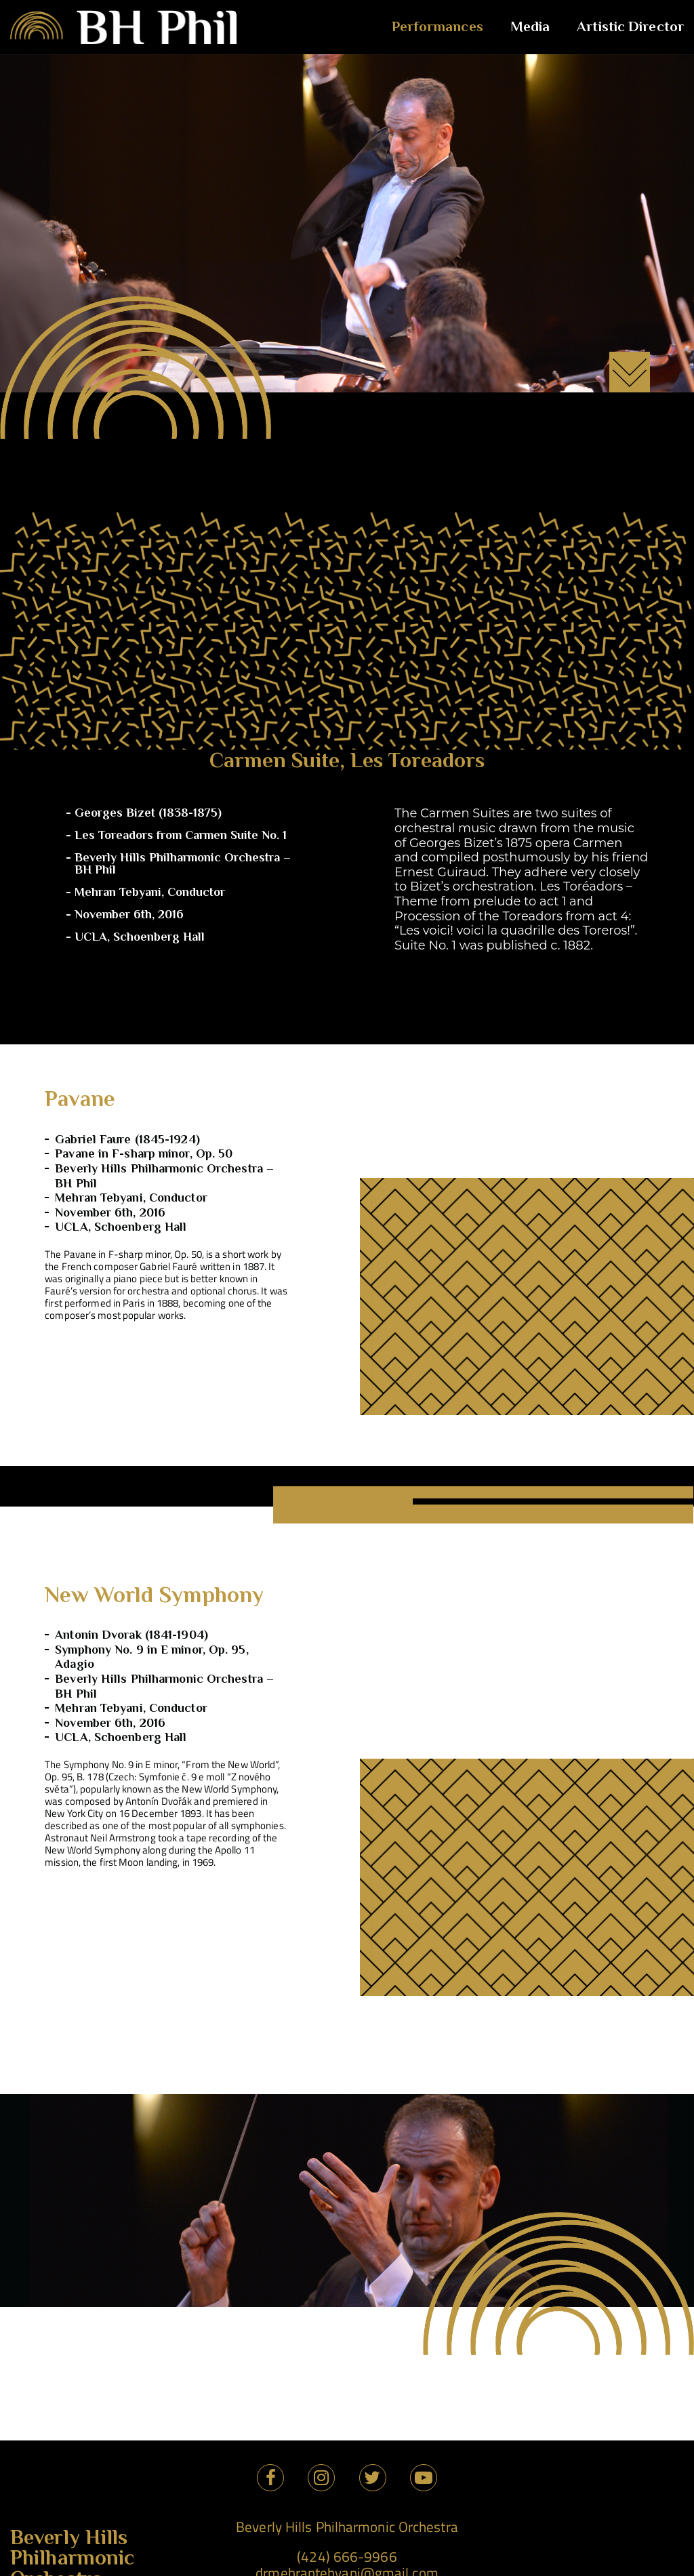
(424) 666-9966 (346, 2556)
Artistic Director (630, 27)
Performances (437, 27)
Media (530, 27)
